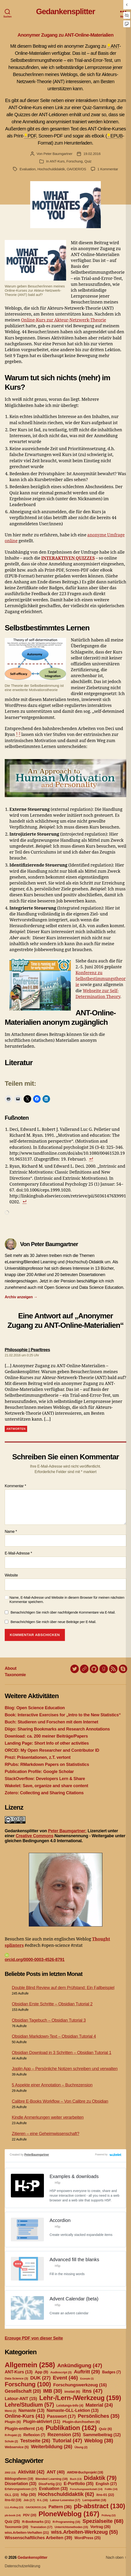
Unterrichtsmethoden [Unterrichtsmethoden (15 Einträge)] (71, 2527)
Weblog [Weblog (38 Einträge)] (98, 2441)
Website (11, 1575)
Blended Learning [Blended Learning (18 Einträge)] (51, 2479)
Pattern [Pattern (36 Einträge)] (60, 2506)
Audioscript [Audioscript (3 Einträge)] (61, 2372)
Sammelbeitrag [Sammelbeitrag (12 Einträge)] (102, 2434)
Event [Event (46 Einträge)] (65, 2378)
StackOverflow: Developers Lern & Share (45, 1778)
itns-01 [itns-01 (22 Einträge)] (105, 2495)
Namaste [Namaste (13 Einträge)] (31, 2410)
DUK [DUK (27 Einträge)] (40, 2377)
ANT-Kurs (57, 161)
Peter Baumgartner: (67, 1830)
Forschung (74, 161)
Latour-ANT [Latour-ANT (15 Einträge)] (21, 2398)
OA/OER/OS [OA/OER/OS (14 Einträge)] (35, 2507)
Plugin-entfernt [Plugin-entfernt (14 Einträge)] (24, 2428)
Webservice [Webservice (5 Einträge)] (17, 2447)
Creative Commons (34, 1835)
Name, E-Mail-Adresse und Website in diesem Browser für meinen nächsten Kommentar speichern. (66, 1599)
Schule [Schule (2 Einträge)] (11, 2441)
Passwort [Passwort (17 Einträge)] (61, 2416)
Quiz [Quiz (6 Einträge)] (105, 2429)
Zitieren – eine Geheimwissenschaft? (45, 2133)
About (11, 1668)
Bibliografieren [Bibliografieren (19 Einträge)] (19, 2479)
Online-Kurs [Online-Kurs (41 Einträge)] (25, 2416)
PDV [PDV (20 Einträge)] (29, 2515)
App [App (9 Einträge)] (41, 2372)
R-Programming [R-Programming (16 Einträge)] (66, 2522)
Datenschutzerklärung (22, 2566)
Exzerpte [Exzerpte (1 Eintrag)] (87, 2378)
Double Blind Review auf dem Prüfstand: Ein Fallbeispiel (63, 1987)
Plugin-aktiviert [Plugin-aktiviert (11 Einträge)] (41, 2421)
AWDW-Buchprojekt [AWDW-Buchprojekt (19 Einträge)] (85, 2472)
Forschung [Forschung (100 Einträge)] (28, 2384)
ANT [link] (115, 46)
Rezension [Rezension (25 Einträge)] (64, 2434)
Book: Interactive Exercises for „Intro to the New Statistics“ (63, 1715)
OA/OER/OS (76, 169)
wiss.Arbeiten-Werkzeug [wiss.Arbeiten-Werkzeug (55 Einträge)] (84, 2532)
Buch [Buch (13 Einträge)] (75, 2479)
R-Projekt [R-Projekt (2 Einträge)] (13, 2435)
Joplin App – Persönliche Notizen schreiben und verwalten (65, 2068)
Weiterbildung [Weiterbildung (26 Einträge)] (51, 2446)
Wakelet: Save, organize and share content (46, 1785)
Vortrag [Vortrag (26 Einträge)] (100, 2527)
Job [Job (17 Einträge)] (29, 2500)
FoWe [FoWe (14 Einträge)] (111, 2489)
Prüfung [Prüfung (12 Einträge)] (108, 2515)
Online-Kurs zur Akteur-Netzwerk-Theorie (63, 320)
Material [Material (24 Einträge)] (99, 2405)
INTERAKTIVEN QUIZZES (68, 558)
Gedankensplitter (65, 11)
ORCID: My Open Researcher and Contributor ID (52, 1750)
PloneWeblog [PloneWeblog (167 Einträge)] (68, 2514)
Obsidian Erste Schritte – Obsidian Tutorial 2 (52, 2004)
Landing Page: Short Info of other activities (47, 1743)
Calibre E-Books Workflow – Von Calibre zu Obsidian (60, 2101)
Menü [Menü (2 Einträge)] (10, 2411)
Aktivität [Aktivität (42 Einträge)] (31, 2471)
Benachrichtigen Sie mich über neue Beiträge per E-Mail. (53, 1622)
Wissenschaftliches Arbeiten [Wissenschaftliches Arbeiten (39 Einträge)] (38, 2537)
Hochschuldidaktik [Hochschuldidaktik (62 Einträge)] (66, 2494)
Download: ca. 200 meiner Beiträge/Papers (46, 1736)
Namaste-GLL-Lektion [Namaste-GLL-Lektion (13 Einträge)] (73, 2410)
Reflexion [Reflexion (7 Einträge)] (34, 2435)
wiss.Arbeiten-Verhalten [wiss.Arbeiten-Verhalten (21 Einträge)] (27, 2532)
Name (11, 1531)
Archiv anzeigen (21, 1297)
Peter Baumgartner (57, 154)
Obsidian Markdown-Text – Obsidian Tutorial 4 (54, 2036)
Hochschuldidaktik (51, 169)
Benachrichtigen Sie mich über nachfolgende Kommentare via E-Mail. (63, 1612)
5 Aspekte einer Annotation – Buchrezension (52, 2085)
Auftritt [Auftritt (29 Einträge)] (87, 2371)
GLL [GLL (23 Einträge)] (12, 2495)
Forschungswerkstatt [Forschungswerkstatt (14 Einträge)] (86, 2489)
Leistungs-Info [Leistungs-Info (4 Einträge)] (69, 2405)
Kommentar (15, 1486)
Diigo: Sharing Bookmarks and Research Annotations (57, 1729)
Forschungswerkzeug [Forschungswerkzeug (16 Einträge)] (80, 2384)
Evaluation (28, 169)
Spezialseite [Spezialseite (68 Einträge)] (102, 2521)
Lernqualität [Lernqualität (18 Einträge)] (94, 2500)
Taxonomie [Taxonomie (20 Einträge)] (16, 2527)
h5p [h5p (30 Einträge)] (28, 2494)
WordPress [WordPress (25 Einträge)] (87, 2538)
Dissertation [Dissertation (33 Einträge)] (20, 2483)
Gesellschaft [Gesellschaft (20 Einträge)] (23, 2391)
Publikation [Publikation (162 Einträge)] (71, 2427)
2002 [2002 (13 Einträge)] (10, 2472)
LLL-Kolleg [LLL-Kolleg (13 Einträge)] (14, 2507)
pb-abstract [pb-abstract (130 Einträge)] (99, 2506)
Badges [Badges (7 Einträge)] (111, 2372)
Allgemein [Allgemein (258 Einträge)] (30, 2365)
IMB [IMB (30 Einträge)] (52, 2391)
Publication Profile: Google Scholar (39, 1771)
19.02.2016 (92, 154)
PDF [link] (32, 135)
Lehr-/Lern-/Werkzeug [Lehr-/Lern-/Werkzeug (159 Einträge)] (80, 2397)
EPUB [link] (116, 135)
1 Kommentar (107, 169)
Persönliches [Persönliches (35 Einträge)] (98, 2416)
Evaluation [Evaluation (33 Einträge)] (53, 2488)
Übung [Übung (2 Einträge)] (81, 2447)
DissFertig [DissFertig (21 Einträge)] (50, 2484)
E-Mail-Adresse (18, 1553)
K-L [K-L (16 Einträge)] (42, 2500)
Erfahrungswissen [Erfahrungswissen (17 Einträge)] (21, 2489)
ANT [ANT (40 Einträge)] (56, 2471)
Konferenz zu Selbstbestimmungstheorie (101, 978)
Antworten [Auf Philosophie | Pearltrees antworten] (15, 1429)
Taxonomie (15, 1674)
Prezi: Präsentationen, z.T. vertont (38, 1757)
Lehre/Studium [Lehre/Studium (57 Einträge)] (29, 2405)
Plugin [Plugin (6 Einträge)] (13, 2422)
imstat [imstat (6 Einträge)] (72, 2391)
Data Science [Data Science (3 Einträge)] (16, 2378)
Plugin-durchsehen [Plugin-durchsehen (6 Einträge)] (81, 2422)
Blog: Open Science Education (35, 1707)
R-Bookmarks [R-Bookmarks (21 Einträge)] (36, 2522)
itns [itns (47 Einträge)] (92, 2391)
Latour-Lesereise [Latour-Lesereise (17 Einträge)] (65, 2500)
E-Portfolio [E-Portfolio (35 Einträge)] (78, 2483)
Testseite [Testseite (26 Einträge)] (35, 2440)
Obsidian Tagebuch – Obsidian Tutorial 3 (49, 2020)
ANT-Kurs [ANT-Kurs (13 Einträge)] (19, 2372)
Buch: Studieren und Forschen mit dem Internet (51, 1722)
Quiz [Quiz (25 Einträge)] (12, 2522)
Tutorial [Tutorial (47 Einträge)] (67, 2440)
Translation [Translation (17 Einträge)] (41, 2527)
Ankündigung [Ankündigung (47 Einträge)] (79, 2365)
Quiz (88, 161)
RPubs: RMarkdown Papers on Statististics (47, 1764)
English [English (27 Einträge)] (106, 2484)
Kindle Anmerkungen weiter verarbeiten (48, 2117)
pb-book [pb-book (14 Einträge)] (13, 2515)
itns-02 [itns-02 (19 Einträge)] (13, 2500)
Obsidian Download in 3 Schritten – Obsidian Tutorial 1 (61, 2052)
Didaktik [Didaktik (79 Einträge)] (100, 2478)
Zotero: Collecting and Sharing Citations (44, 1792)
